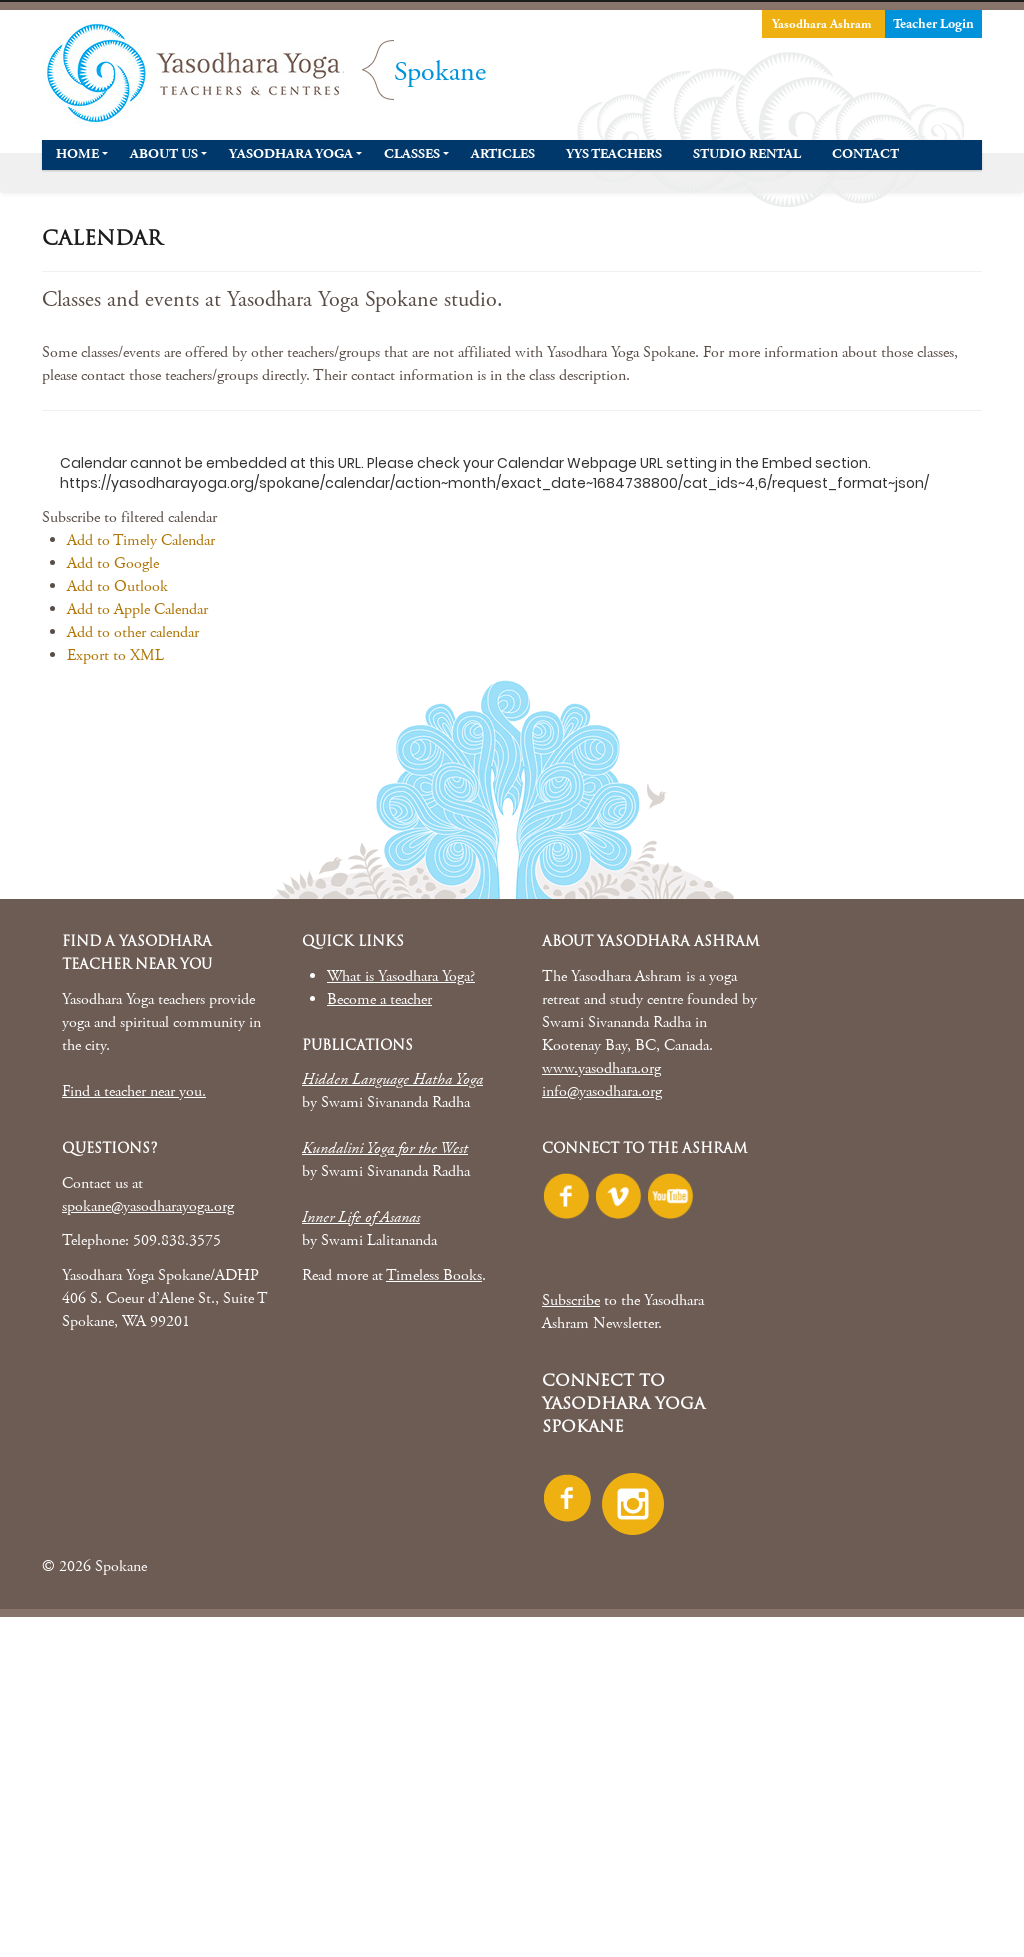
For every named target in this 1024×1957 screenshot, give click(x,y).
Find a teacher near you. (134, 1091)
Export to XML (115, 655)
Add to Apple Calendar (137, 609)
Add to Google (113, 563)
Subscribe (571, 1300)
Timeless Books (434, 1275)
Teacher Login (933, 24)
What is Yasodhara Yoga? (401, 976)
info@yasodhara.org (602, 1091)
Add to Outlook (117, 586)
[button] (129, 517)
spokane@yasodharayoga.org (148, 1206)
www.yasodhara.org (601, 1068)
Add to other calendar (133, 632)
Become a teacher (379, 999)
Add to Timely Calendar (141, 540)
